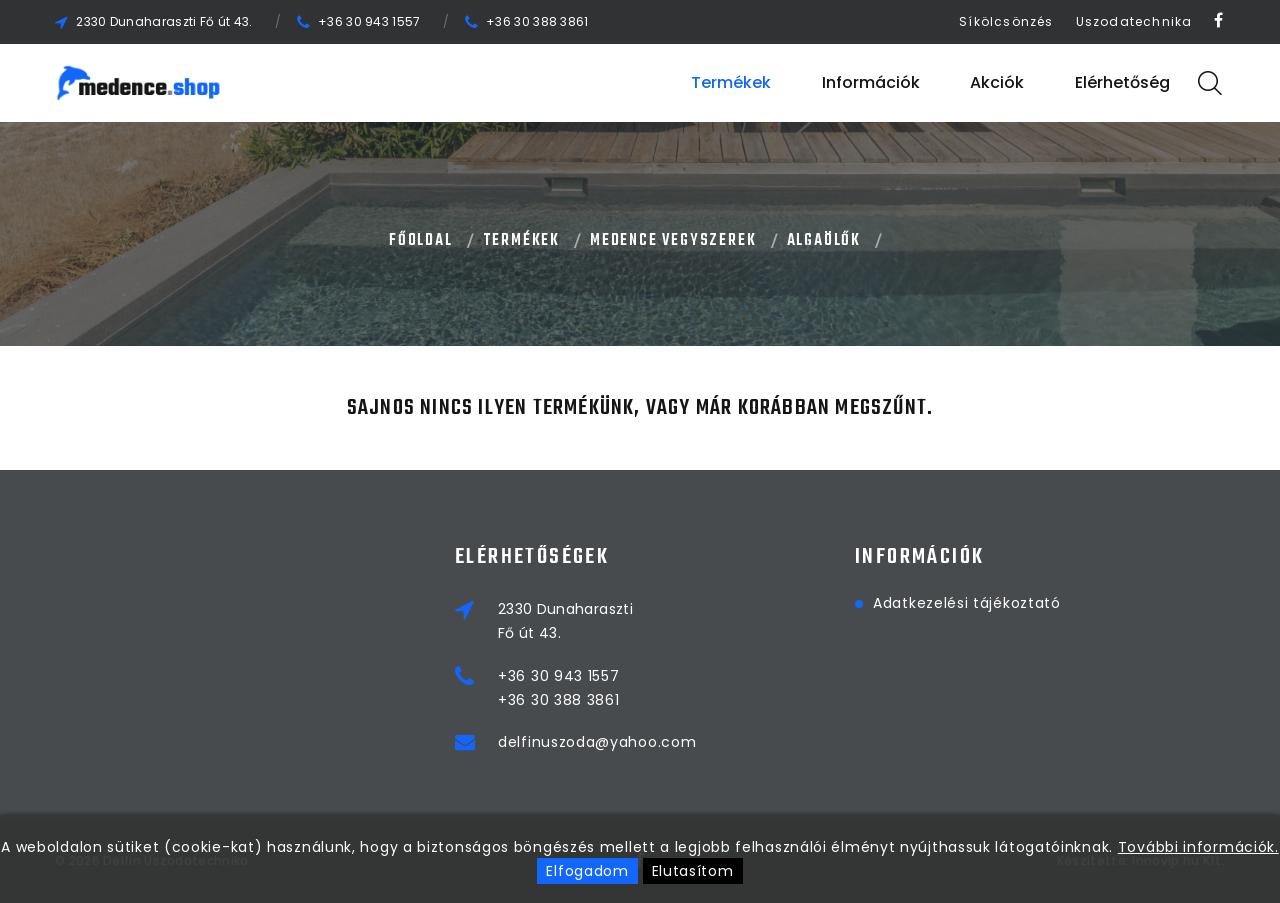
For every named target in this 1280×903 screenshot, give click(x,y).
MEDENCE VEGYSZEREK (673, 241)
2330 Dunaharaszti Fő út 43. (164, 21)
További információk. (1198, 847)
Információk (871, 82)
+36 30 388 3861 (537, 21)
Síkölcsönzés (1006, 21)
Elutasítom (693, 871)
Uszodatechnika (1134, 21)
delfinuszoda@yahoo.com (597, 742)
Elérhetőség (1122, 82)
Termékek (731, 82)
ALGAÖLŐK (824, 241)
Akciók (997, 82)
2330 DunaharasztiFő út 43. (565, 621)
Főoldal (421, 241)
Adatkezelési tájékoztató (967, 603)
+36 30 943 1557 (369, 21)
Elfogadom (587, 871)
